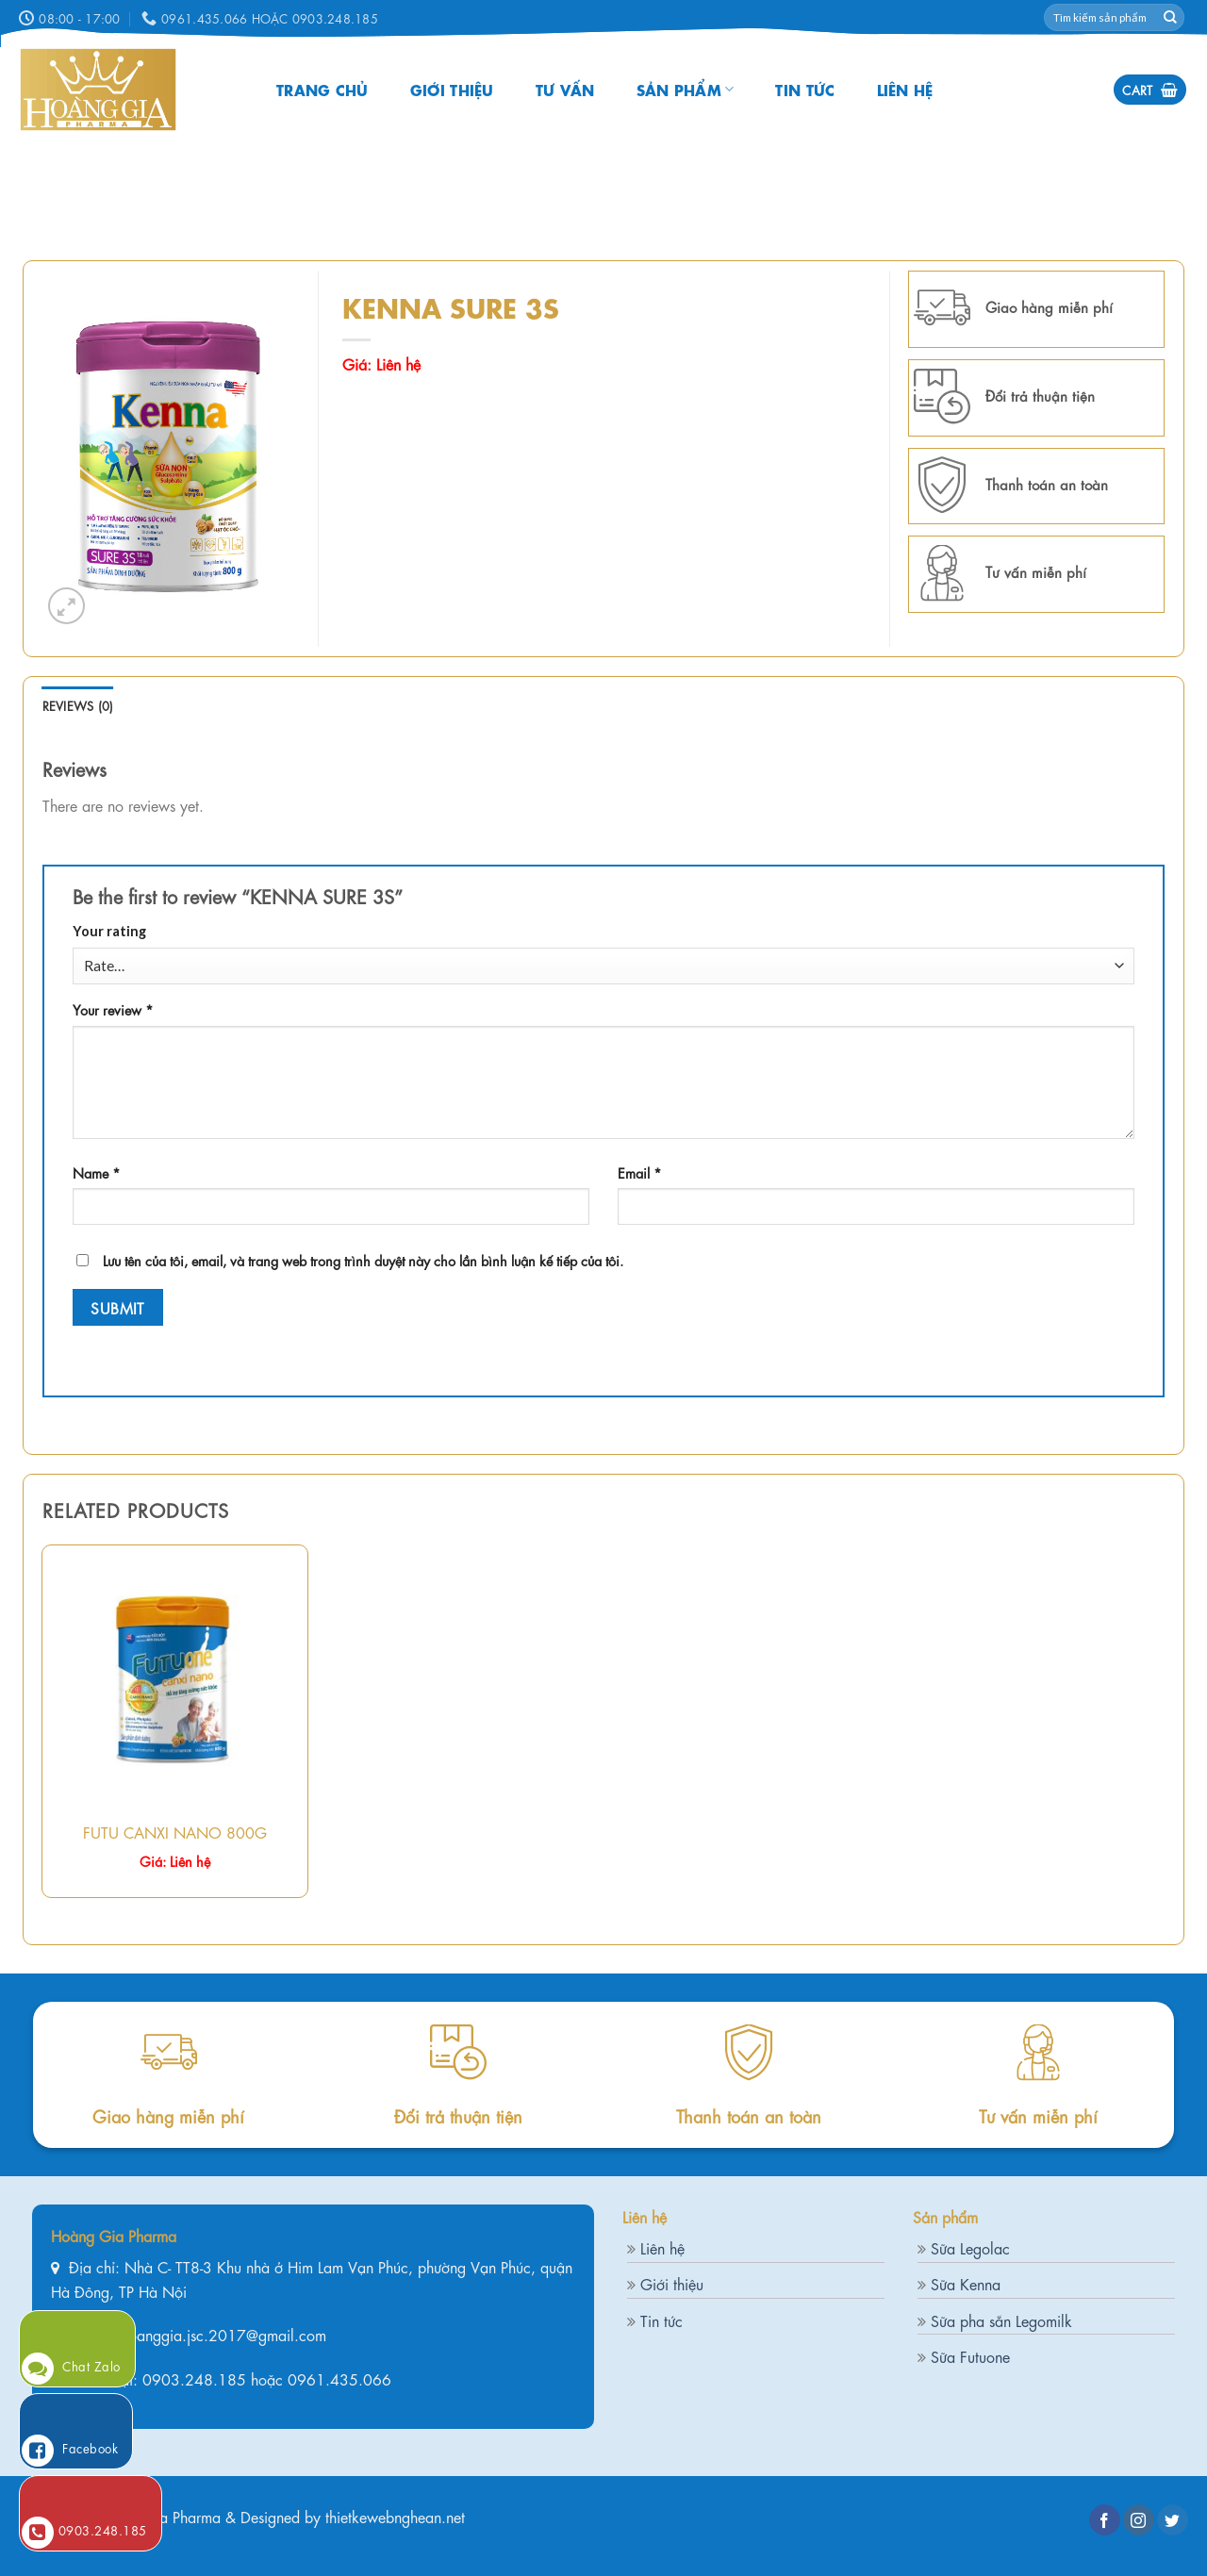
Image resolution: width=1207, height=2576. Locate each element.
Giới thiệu (452, 89)
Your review (113, 1008)
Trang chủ (322, 89)
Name (97, 1172)
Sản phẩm (686, 89)
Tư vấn (565, 89)
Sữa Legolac (970, 2247)
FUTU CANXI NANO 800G (175, 1832)
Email (640, 1172)
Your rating (109, 931)
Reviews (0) (78, 705)
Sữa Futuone (970, 2356)
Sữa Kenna (965, 2283)
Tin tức (805, 89)
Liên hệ (905, 89)
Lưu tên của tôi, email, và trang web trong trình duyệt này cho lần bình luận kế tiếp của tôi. (363, 1259)
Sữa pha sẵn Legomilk (1001, 2320)
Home (361, 279)
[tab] (78, 705)
